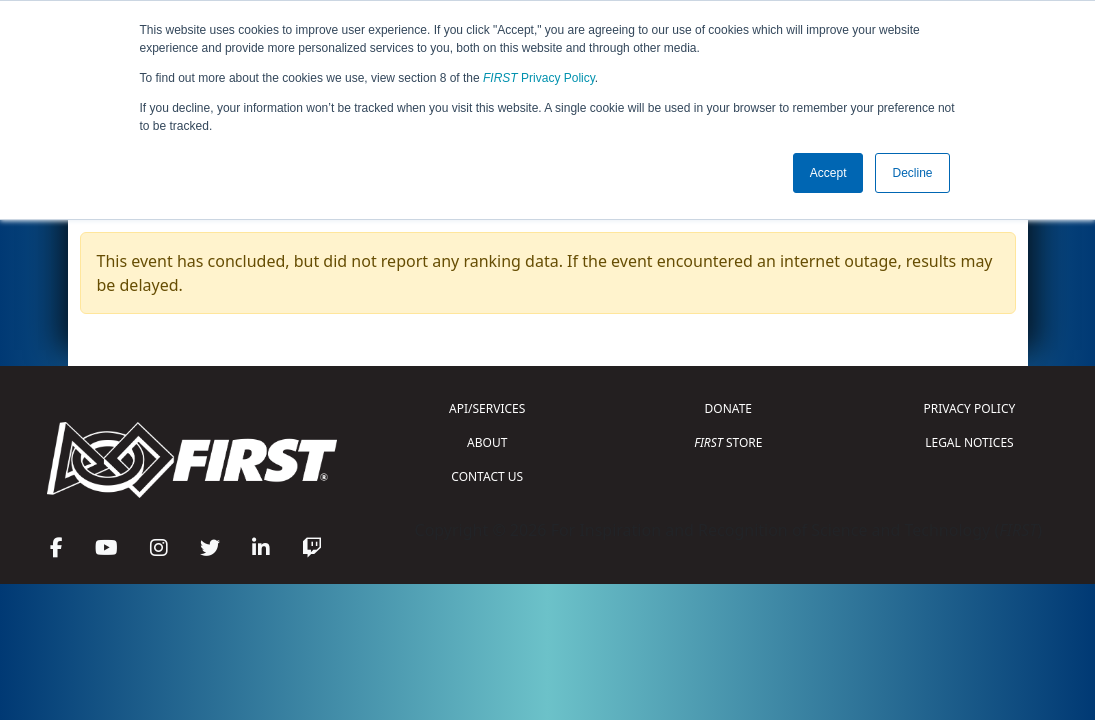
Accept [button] (828, 173)
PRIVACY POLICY (970, 408)
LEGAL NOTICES (969, 442)
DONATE (728, 408)
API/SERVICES (487, 408)
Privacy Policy (539, 78)
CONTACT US (487, 476)
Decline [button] (912, 173)
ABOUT (487, 442)
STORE (728, 442)
